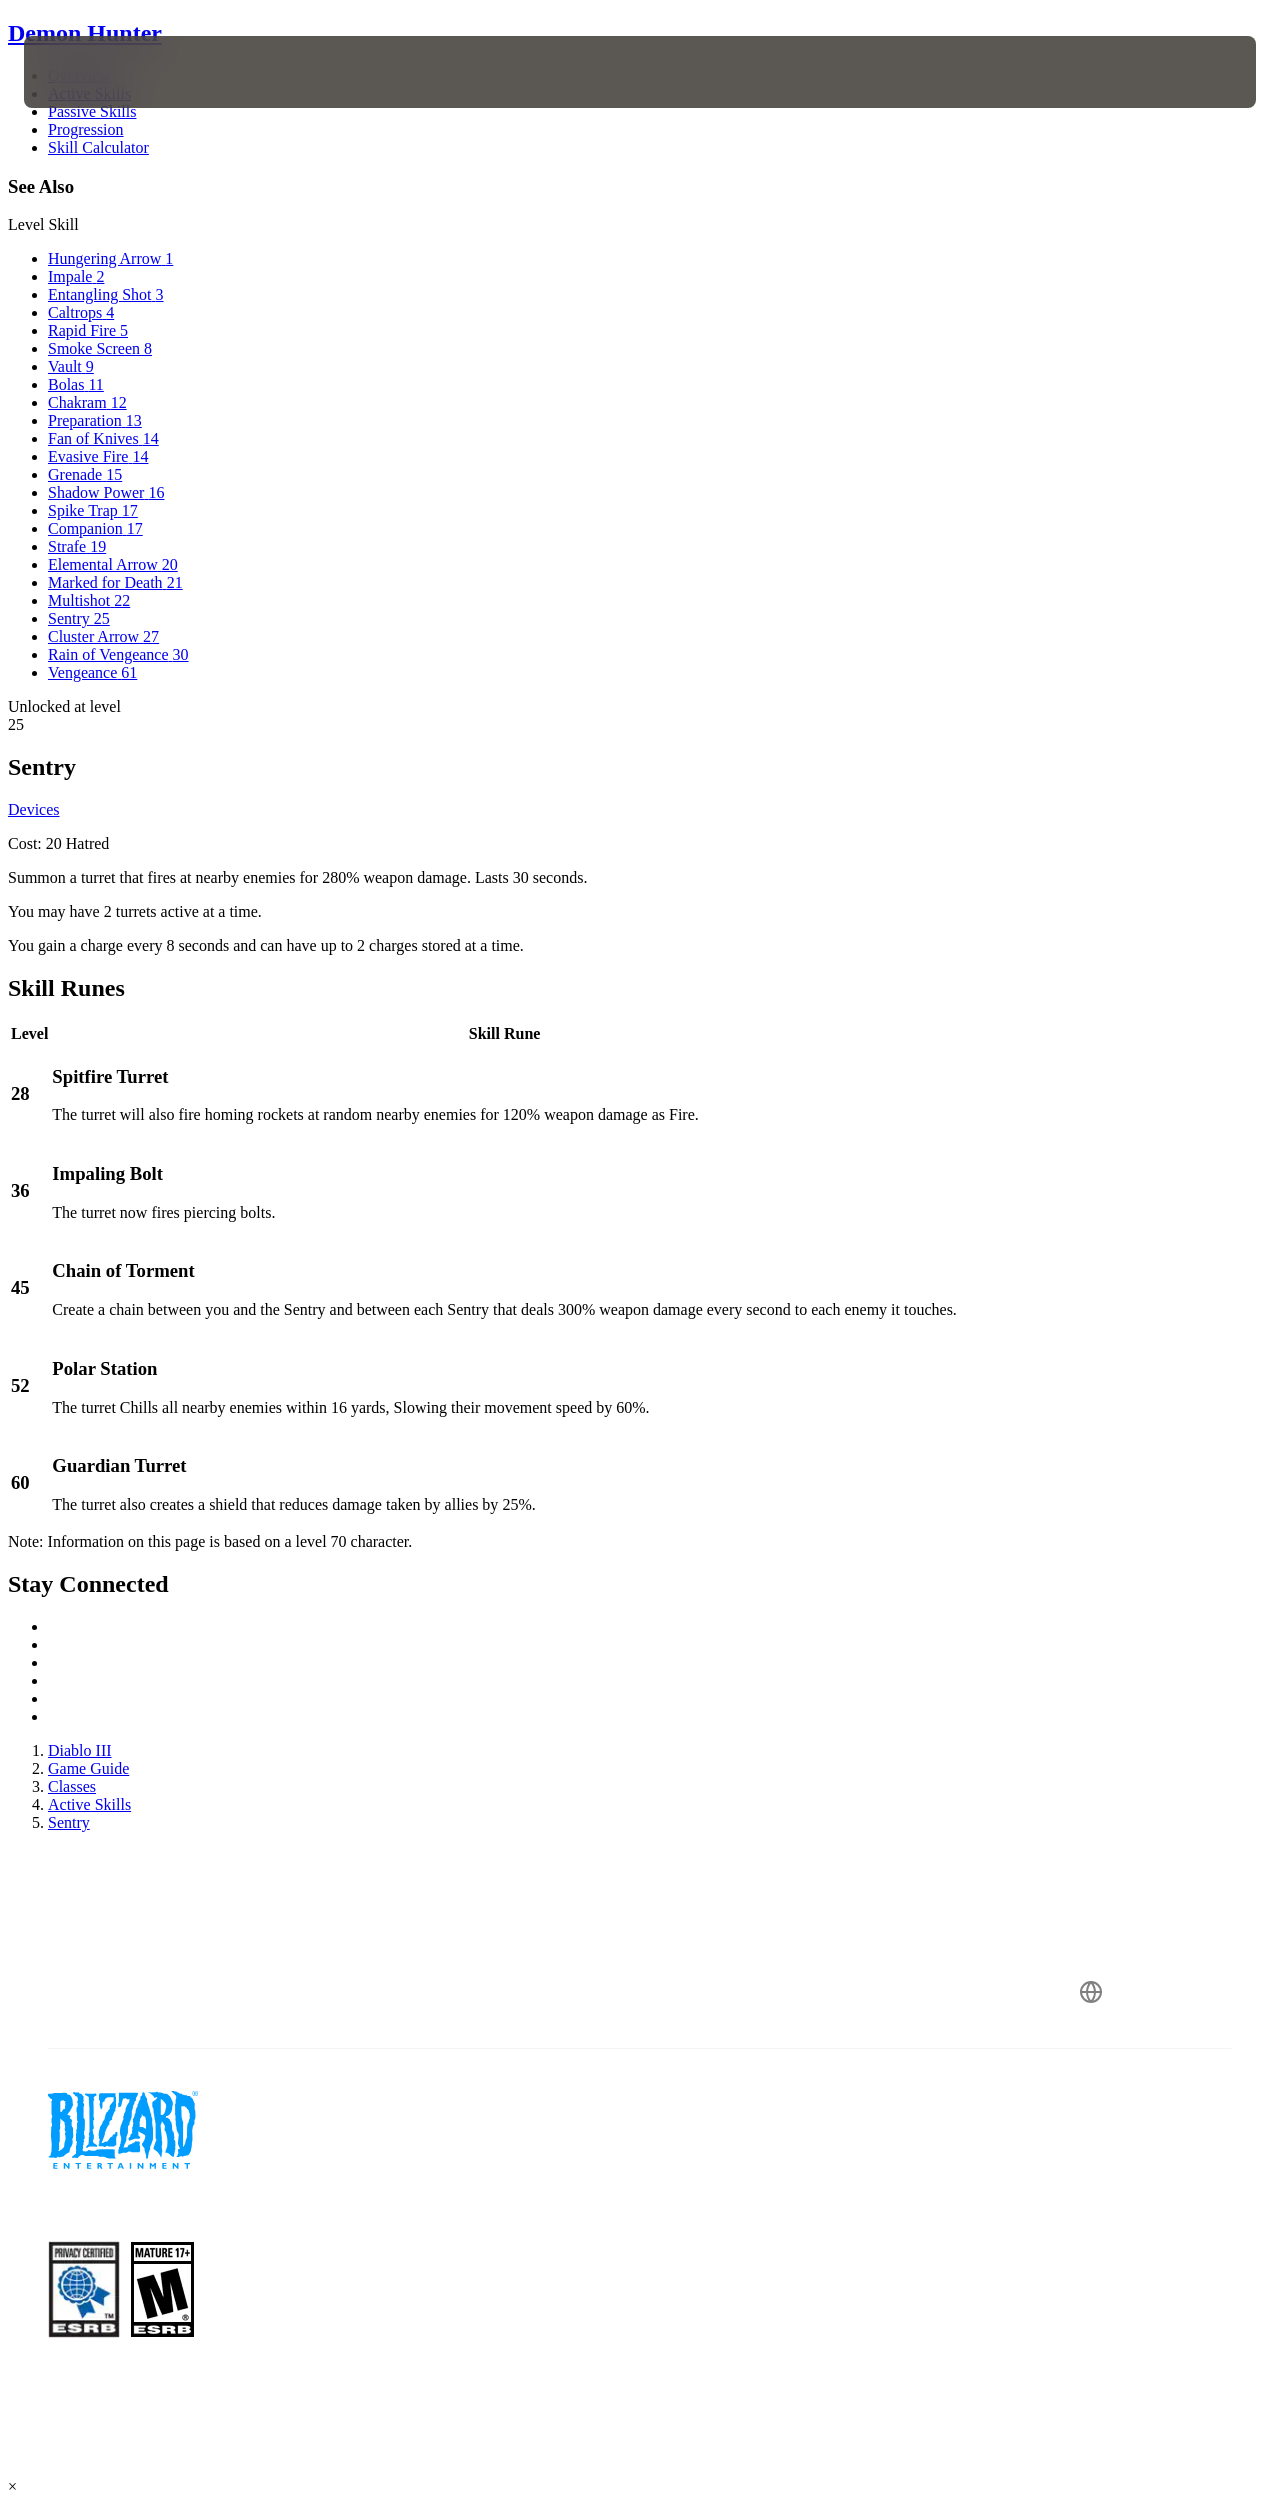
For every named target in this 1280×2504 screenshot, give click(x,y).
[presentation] (86, 72)
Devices (34, 809)
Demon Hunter (85, 33)
